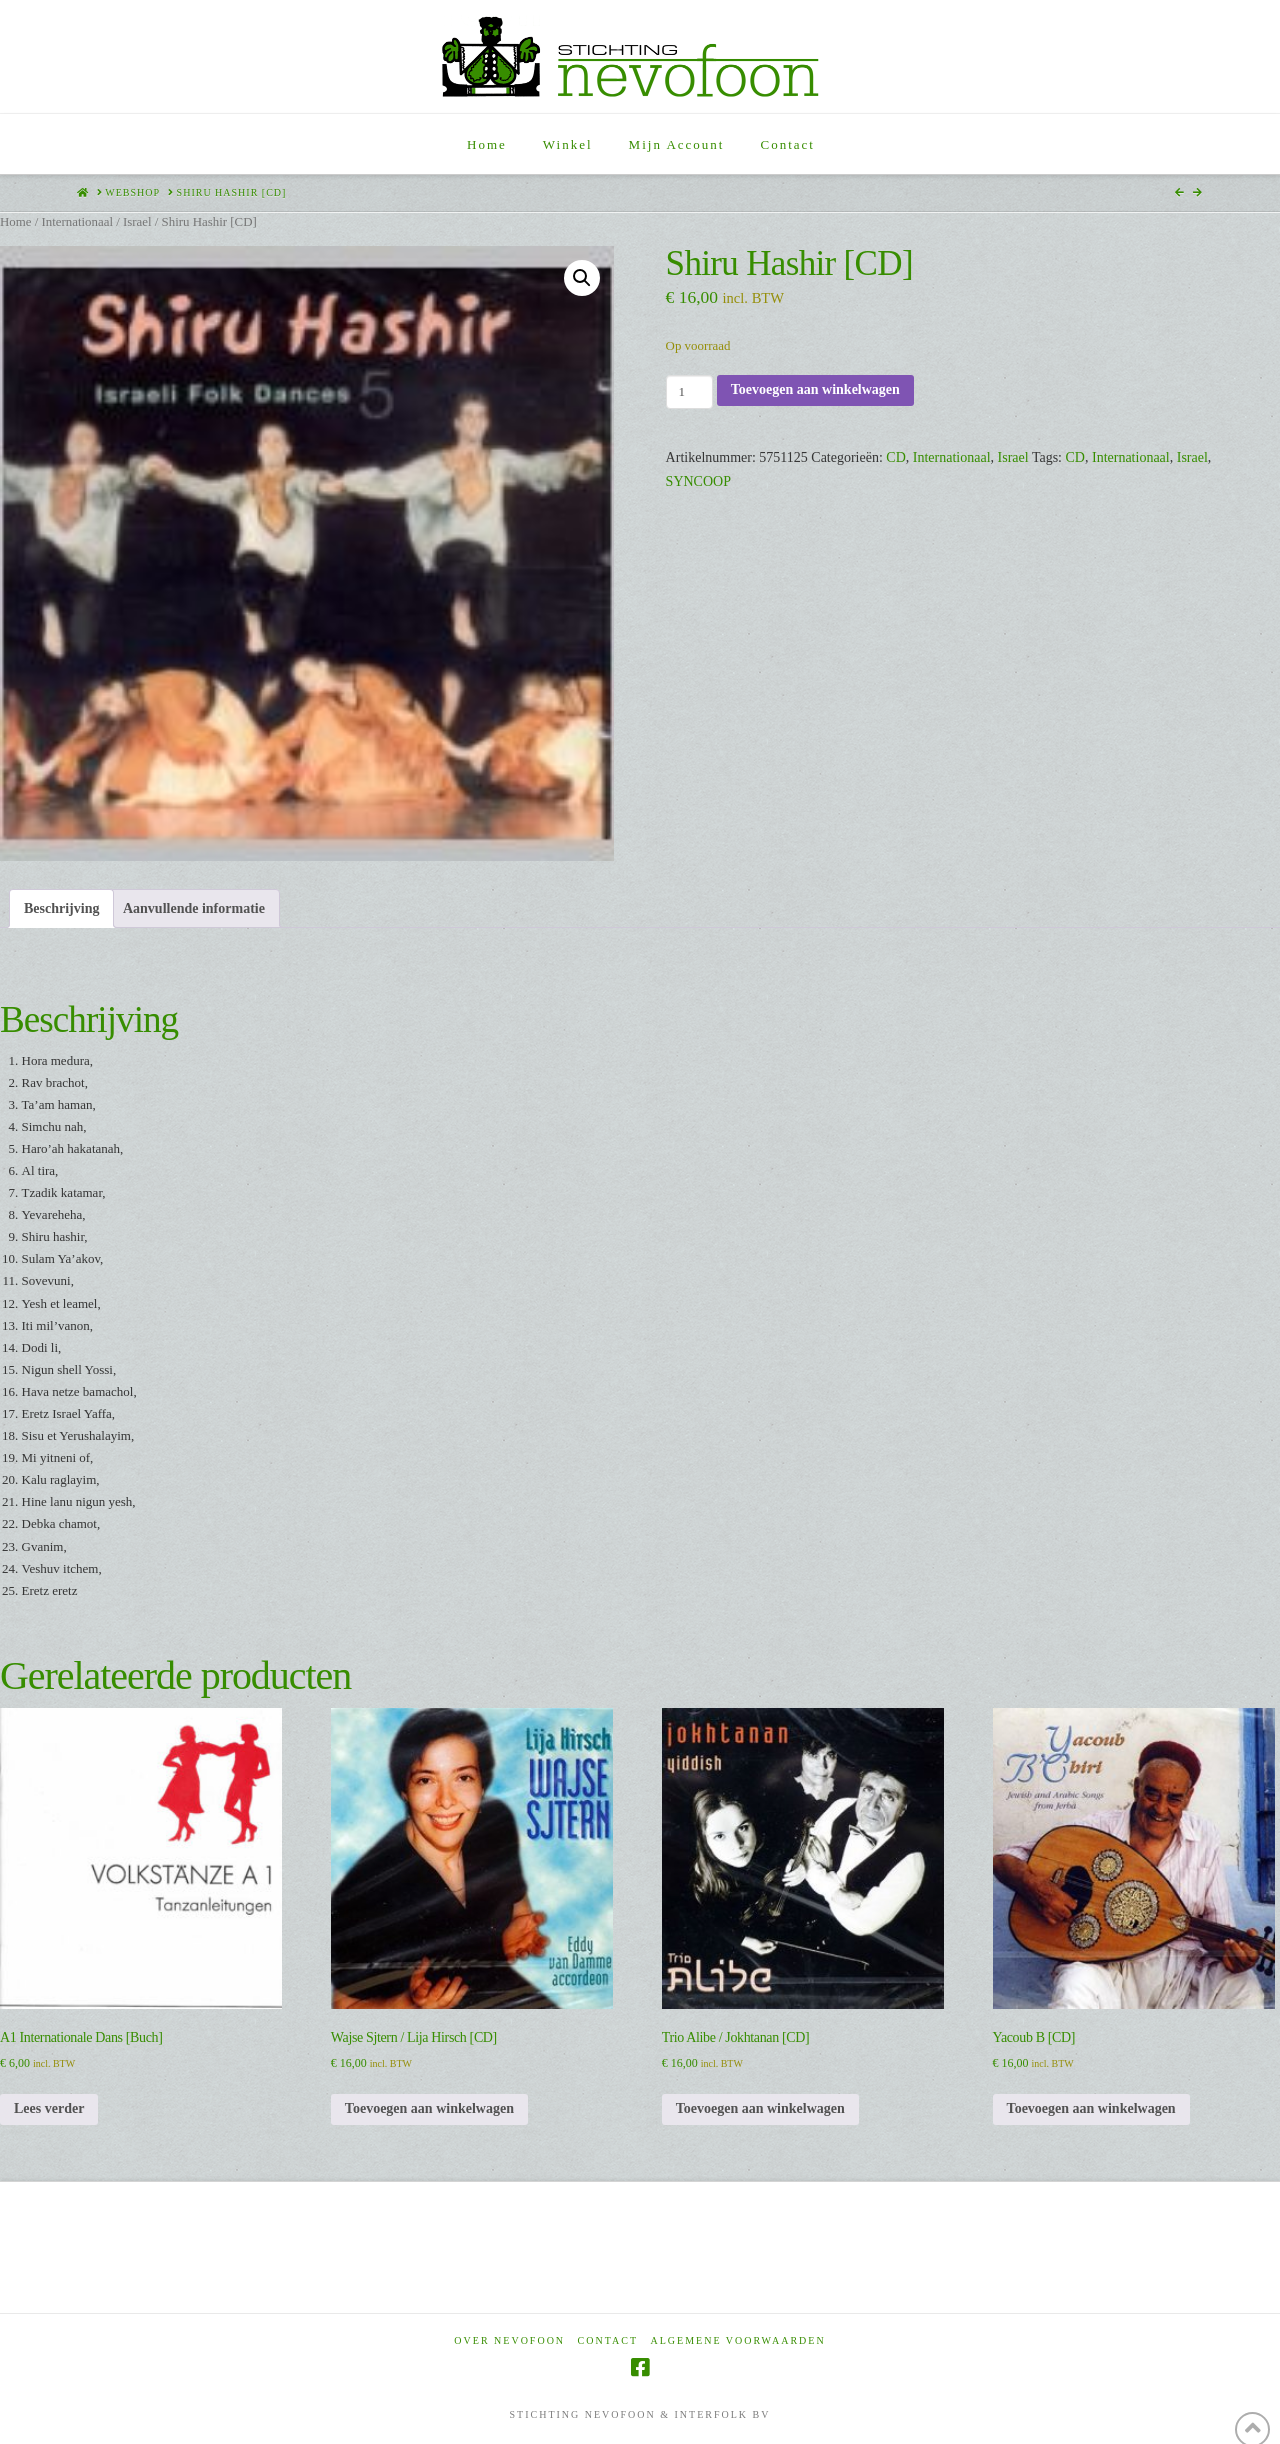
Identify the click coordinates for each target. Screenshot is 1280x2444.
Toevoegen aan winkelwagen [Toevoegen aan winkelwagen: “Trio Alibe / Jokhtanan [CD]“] (760, 2108)
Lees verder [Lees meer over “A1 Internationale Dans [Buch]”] (49, 2108)
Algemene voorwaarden (738, 2340)
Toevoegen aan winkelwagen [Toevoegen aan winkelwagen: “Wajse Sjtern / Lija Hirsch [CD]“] (429, 2108)
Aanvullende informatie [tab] (194, 908)
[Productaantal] (689, 392)
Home (15, 222)
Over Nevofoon (509, 2340)
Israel (137, 222)
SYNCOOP (698, 481)
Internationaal (77, 222)
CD (895, 457)
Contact (608, 2340)
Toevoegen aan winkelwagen (815, 389)
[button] (582, 278)
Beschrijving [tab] (61, 908)
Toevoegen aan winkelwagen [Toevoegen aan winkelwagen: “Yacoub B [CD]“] (1091, 2108)
